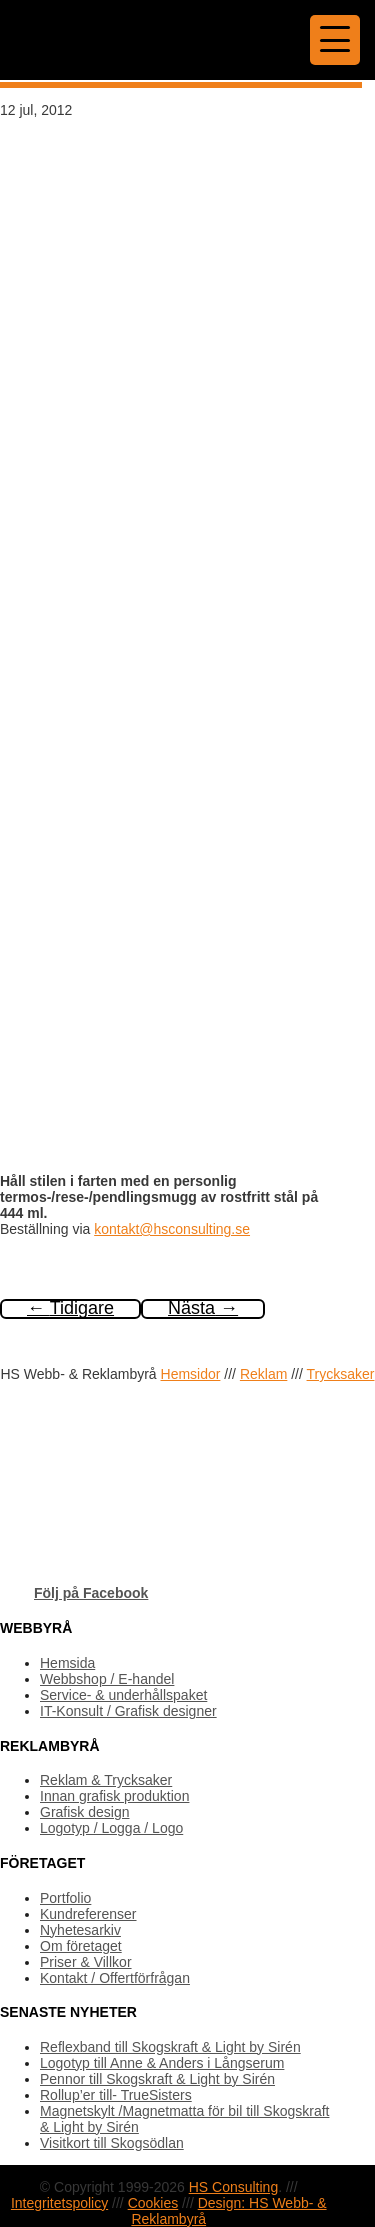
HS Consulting (234, 2187)
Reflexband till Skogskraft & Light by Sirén (170, 2047)
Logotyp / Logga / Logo (111, 1828)
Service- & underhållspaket (123, 1695)
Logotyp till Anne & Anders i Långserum (162, 2063)
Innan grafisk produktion (114, 1796)
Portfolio (65, 1898)
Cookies (153, 2203)
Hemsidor (191, 1374)
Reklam (263, 1374)
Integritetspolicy (59, 2203)
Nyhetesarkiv (80, 1930)
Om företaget (81, 1946)
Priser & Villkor (86, 1962)
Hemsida (67, 1663)
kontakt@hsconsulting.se (172, 1229)
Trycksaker (341, 1374)
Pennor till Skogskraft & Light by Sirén (157, 2079)
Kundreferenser (88, 1914)
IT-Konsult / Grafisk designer (128, 1711)
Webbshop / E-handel (107, 1679)
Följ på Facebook (91, 1593)
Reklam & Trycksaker (106, 1780)
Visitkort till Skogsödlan (112, 2143)
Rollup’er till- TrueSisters (116, 2095)
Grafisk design (84, 1812)
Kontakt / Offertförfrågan (115, 1978)
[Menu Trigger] (335, 40)
